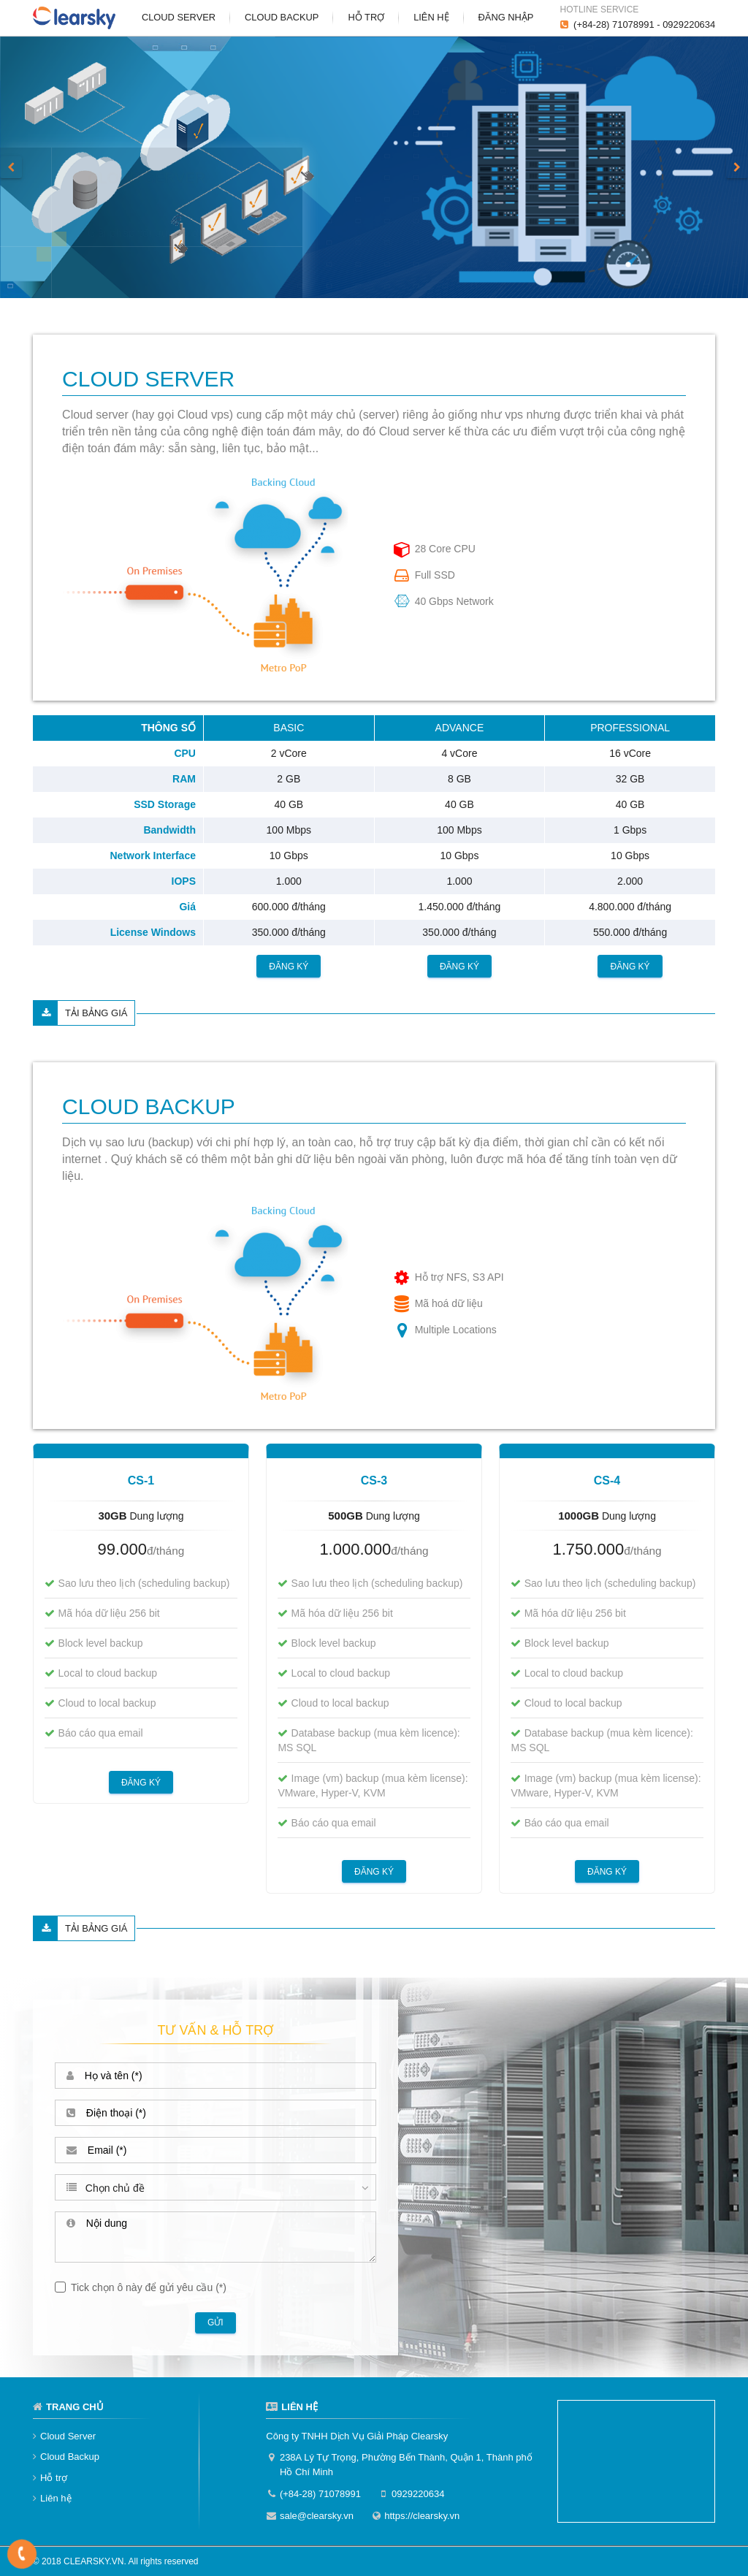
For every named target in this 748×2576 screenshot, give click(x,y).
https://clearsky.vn (421, 2515)
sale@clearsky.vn (317, 2515)
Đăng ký (288, 966)
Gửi (215, 2322)
